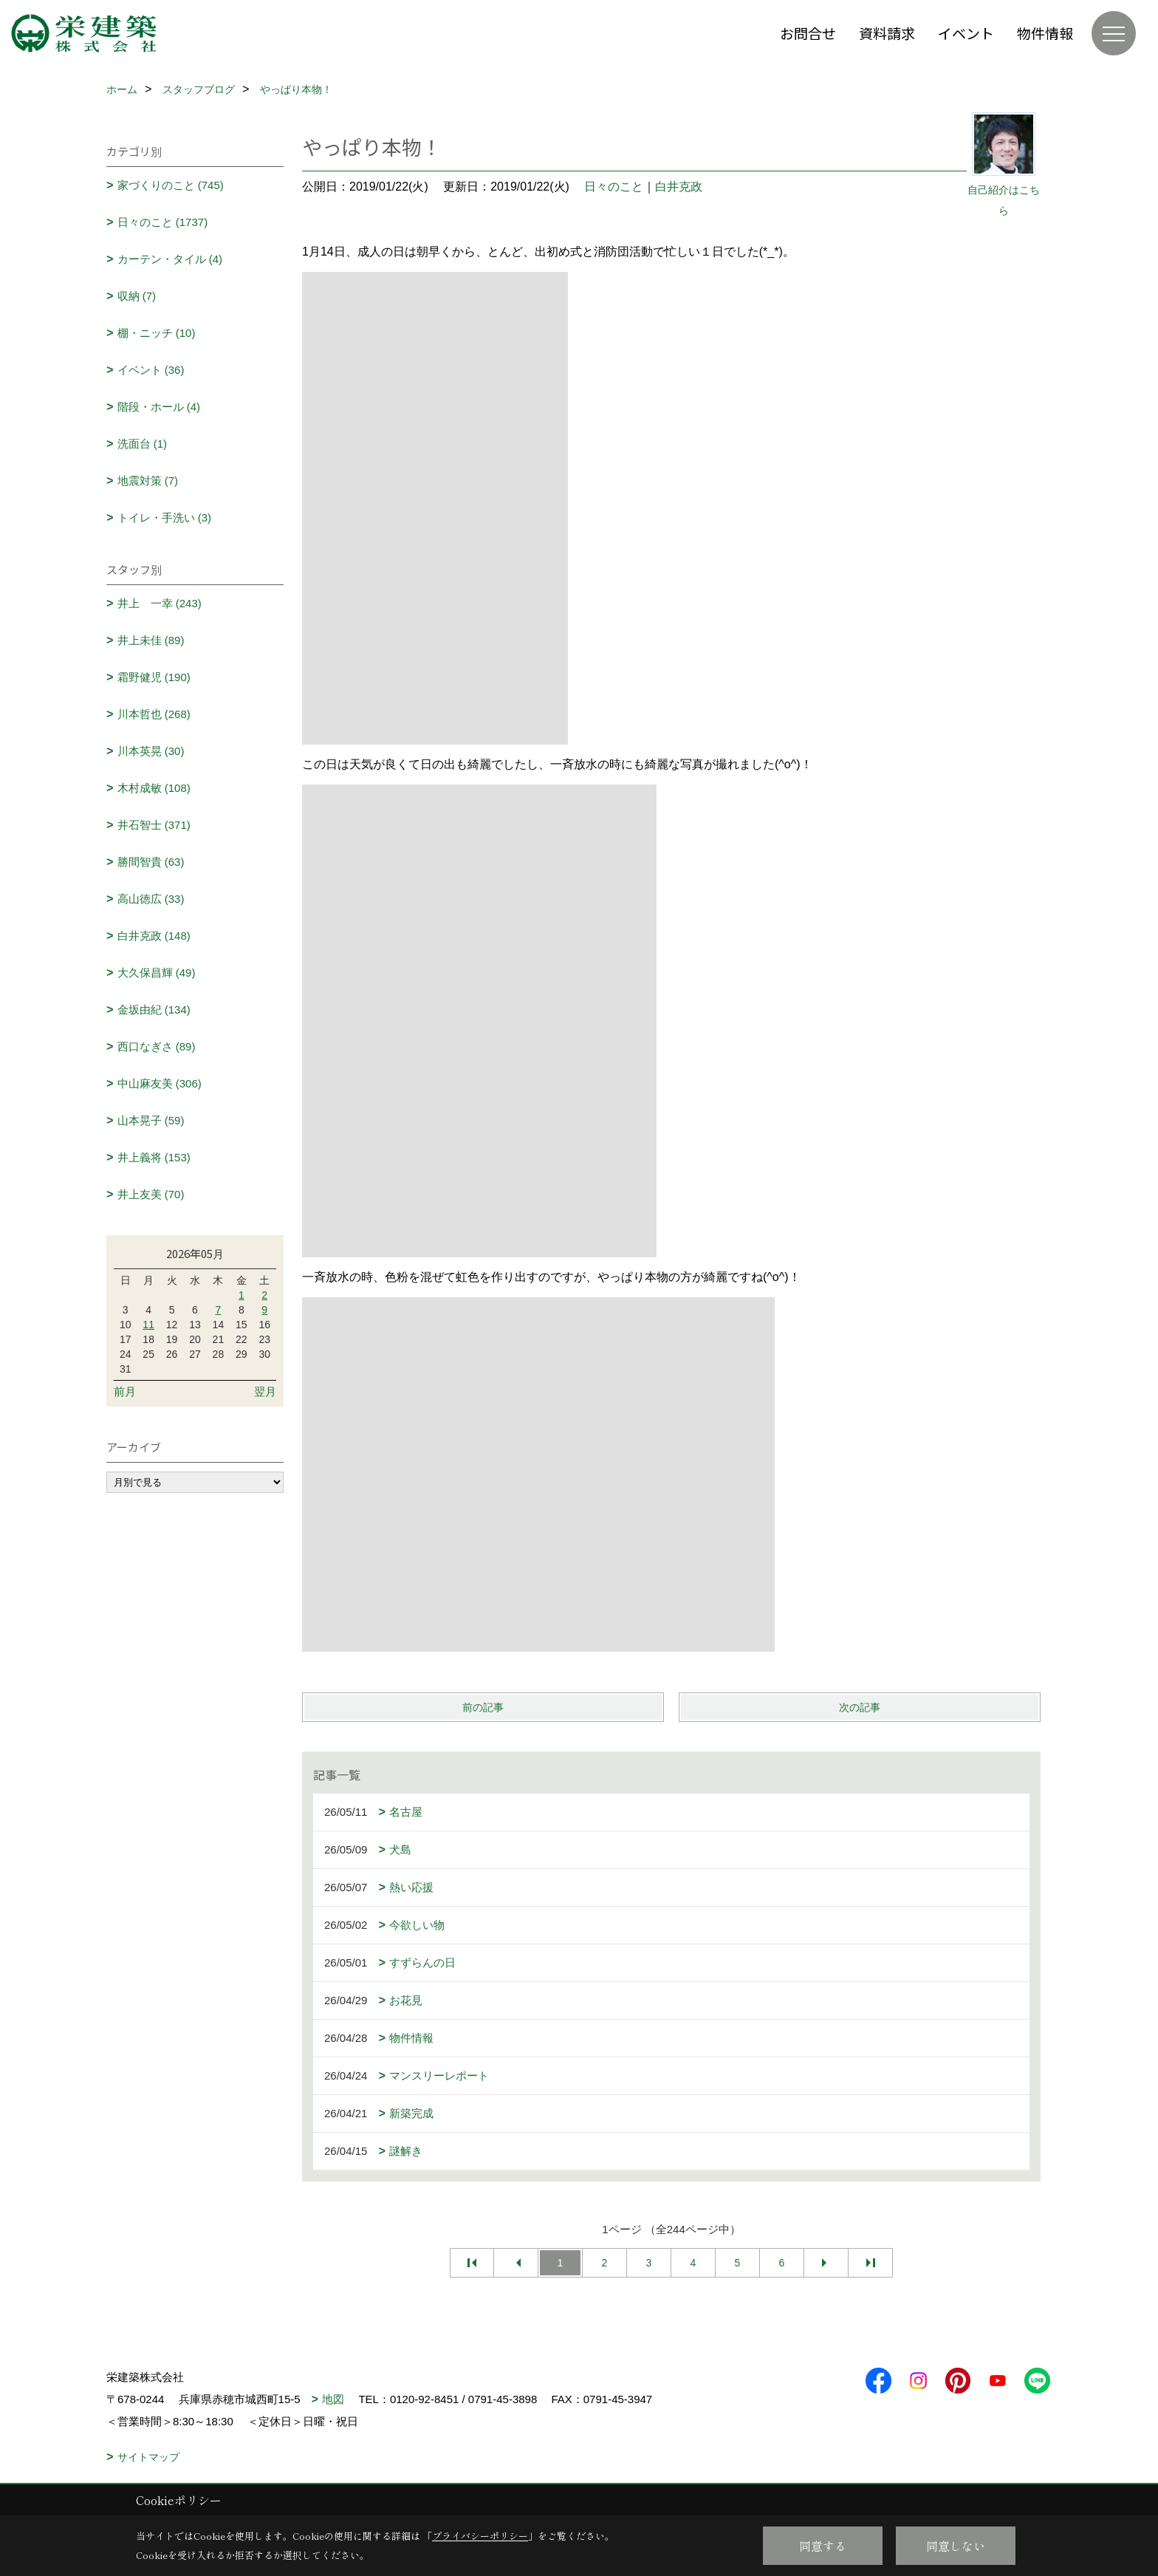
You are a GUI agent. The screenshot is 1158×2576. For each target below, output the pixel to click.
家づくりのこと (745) (170, 185)
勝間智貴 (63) (151, 861)
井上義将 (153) (154, 1157)
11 (148, 1324)
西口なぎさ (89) (156, 1046)
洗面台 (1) (142, 443)
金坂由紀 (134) (154, 1009)
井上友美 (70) (151, 1194)
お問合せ (808, 33)
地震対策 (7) (148, 480)
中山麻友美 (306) (159, 1083)
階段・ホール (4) (159, 406)
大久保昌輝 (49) (156, 972)
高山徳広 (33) (151, 898)
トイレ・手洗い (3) (164, 517)
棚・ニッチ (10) (156, 333)
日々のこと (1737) (162, 222)
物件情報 (1045, 33)
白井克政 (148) (154, 935)
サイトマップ (148, 2457)
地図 (333, 2399)
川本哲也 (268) (154, 714)
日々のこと (613, 186)
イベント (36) (151, 369)
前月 (125, 1391)
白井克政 (678, 186)
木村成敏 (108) (154, 788)
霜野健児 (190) (154, 677)
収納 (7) (137, 296)
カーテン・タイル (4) (170, 259)
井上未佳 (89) (151, 640)
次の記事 (859, 1707)
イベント (966, 33)
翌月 (265, 1391)
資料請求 (887, 33)
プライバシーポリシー (480, 2536)
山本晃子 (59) (151, 1120)
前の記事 (483, 1707)
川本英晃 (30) (151, 751)
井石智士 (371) (154, 825)
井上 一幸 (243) (159, 603)
